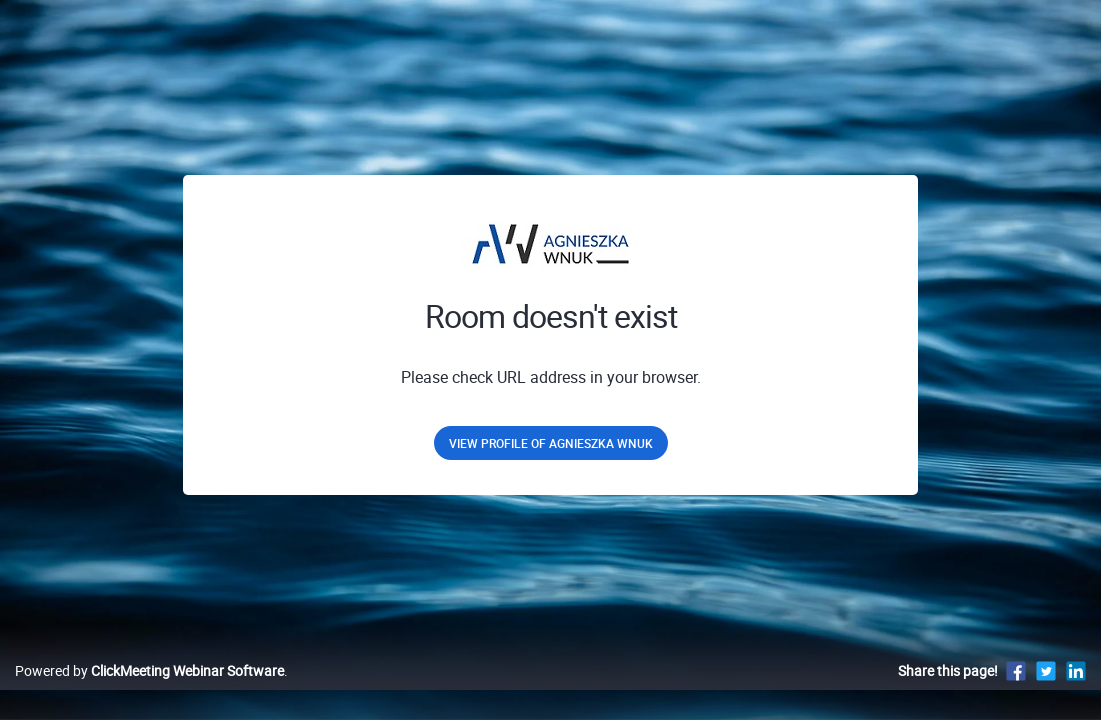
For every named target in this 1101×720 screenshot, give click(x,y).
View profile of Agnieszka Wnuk (551, 443)
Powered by (149, 691)
